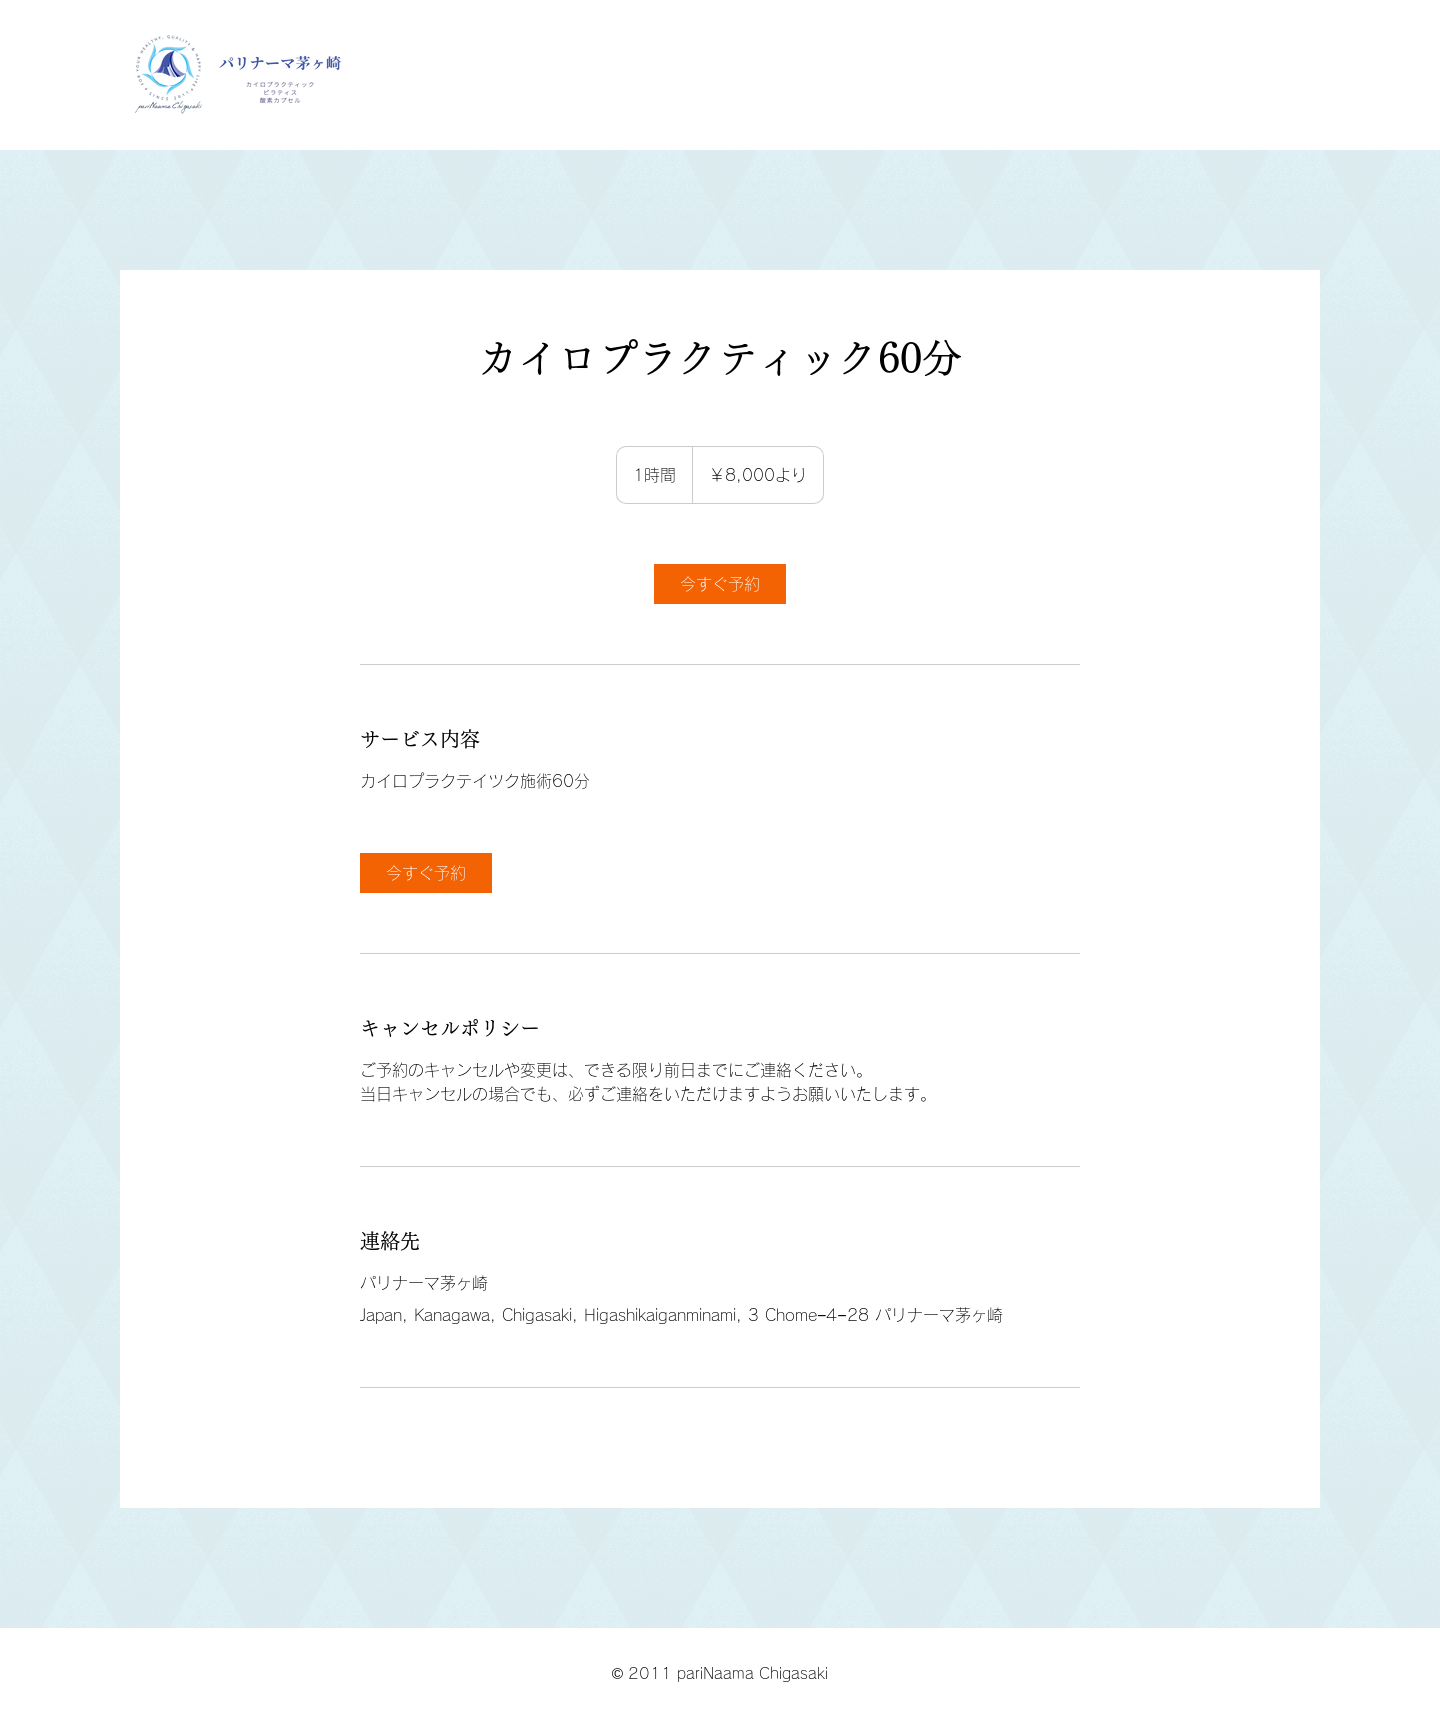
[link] (720, 584)
